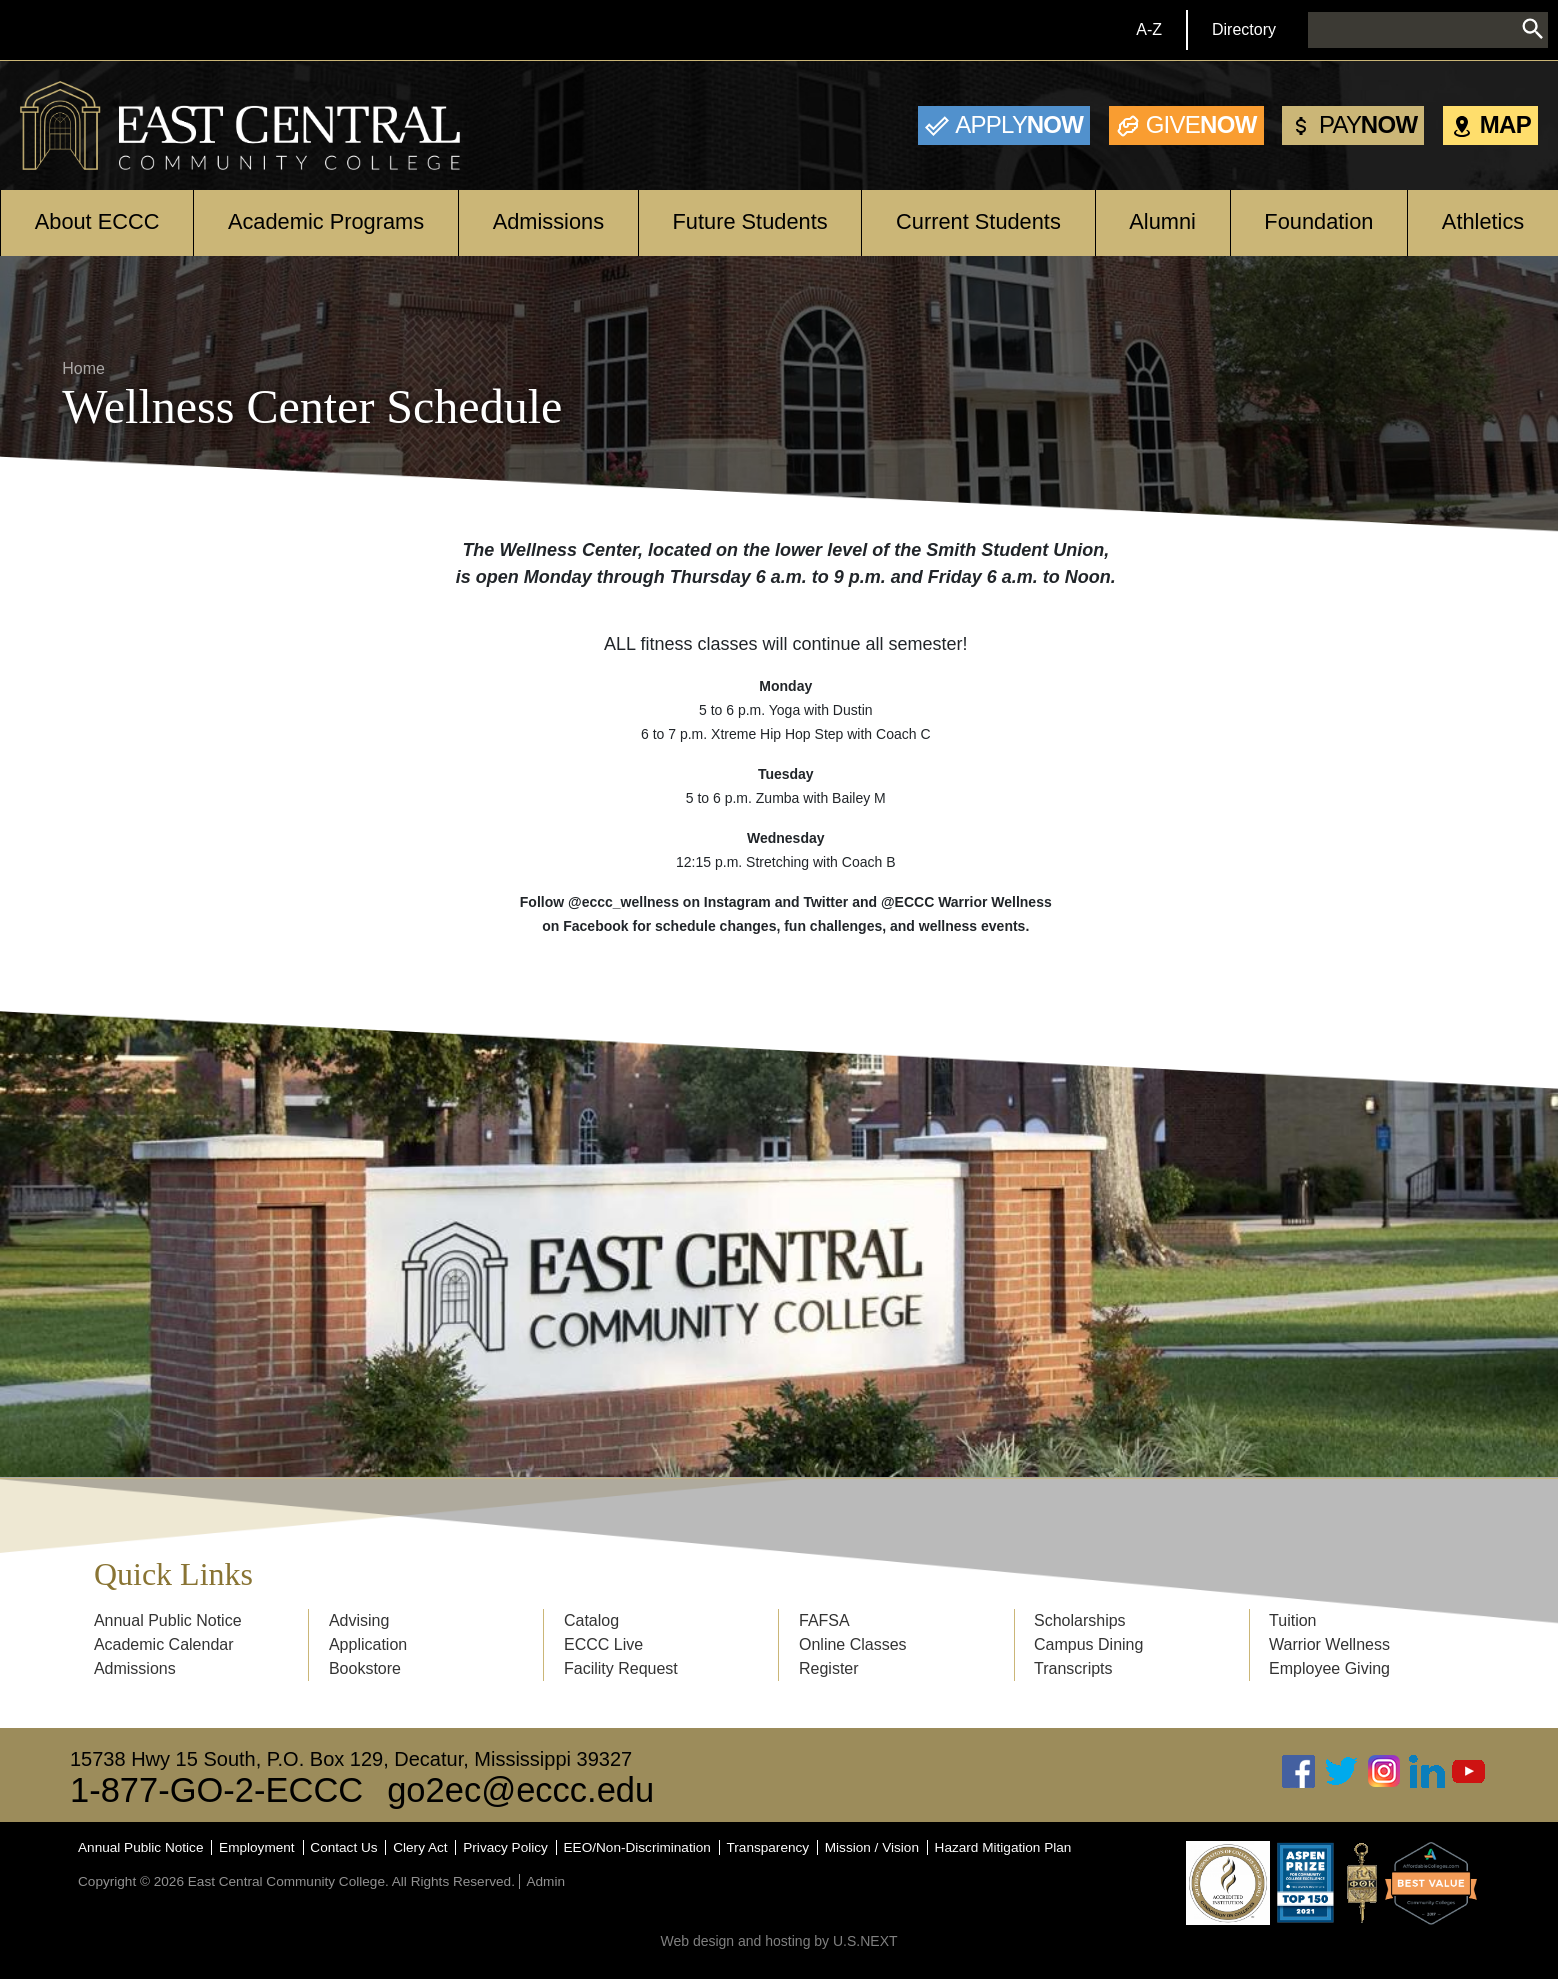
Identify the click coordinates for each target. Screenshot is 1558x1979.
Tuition (1292, 1620)
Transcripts (1073, 1668)
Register (829, 1668)
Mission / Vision (872, 1847)
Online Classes (853, 1644)
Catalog (591, 1620)
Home (83, 368)
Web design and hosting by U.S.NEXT (778, 1941)
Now (1019, 124)
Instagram (1384, 1771)
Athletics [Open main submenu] (1483, 221)
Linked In (1427, 1771)
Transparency (768, 1847)
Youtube (1469, 1771)
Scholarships (1080, 1620)
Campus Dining (1088, 1644)
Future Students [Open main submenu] (750, 221)
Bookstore (365, 1668)
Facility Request (621, 1668)
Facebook (1299, 1771)
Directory (1244, 29)
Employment (257, 1847)
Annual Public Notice (168, 1620)
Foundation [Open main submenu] (1318, 221)
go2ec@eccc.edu (520, 1790)
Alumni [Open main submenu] (1162, 221)
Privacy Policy (505, 1847)
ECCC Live (603, 1644)
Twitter (1342, 1771)
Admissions (135, 1668)
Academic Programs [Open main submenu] (326, 221)
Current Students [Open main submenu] (978, 221)
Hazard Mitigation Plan (1003, 1847)
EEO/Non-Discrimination (637, 1847)
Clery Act (420, 1847)
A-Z (1149, 29)
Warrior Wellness (1329, 1644)
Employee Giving (1329, 1668)
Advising (359, 1620)
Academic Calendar (164, 1644)
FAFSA (824, 1620)
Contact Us (343, 1847)
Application (368, 1644)
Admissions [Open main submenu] (548, 221)
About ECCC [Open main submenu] (97, 221)
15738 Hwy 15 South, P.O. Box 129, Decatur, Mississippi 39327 (351, 1759)
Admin (545, 1881)
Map (1505, 124)
